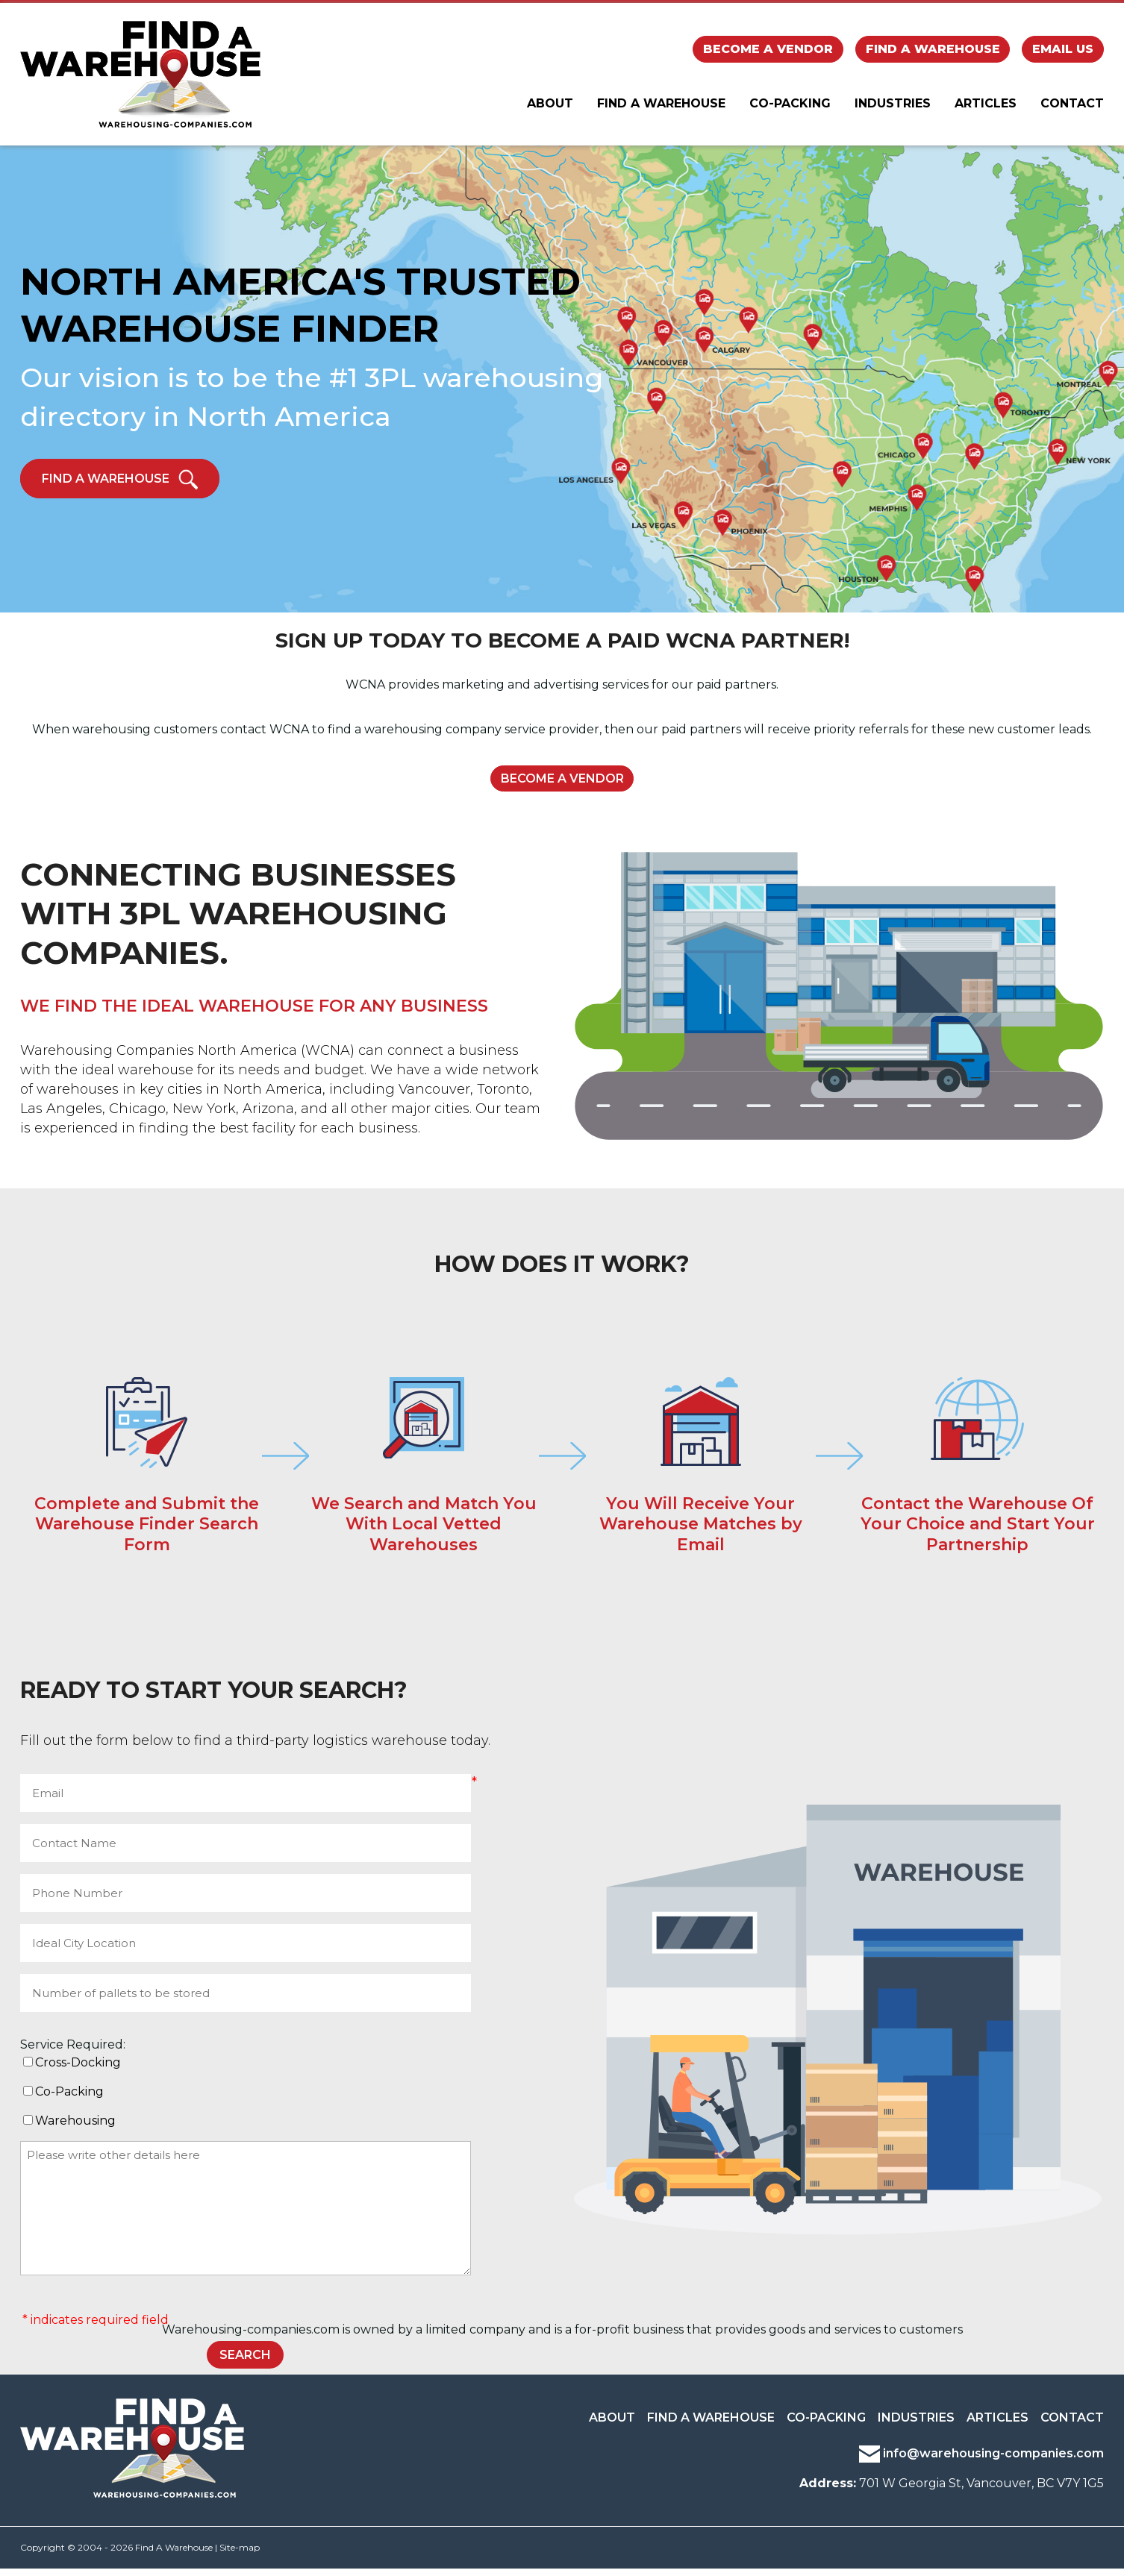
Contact (1072, 108)
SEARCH (245, 2362)
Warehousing (75, 2128)
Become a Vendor (768, 51)
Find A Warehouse (661, 108)
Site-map (239, 2554)
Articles (986, 108)
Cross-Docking (78, 2069)
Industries (893, 108)
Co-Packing (790, 108)
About (550, 108)
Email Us (1062, 51)
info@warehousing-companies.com (981, 2461)
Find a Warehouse (933, 51)
